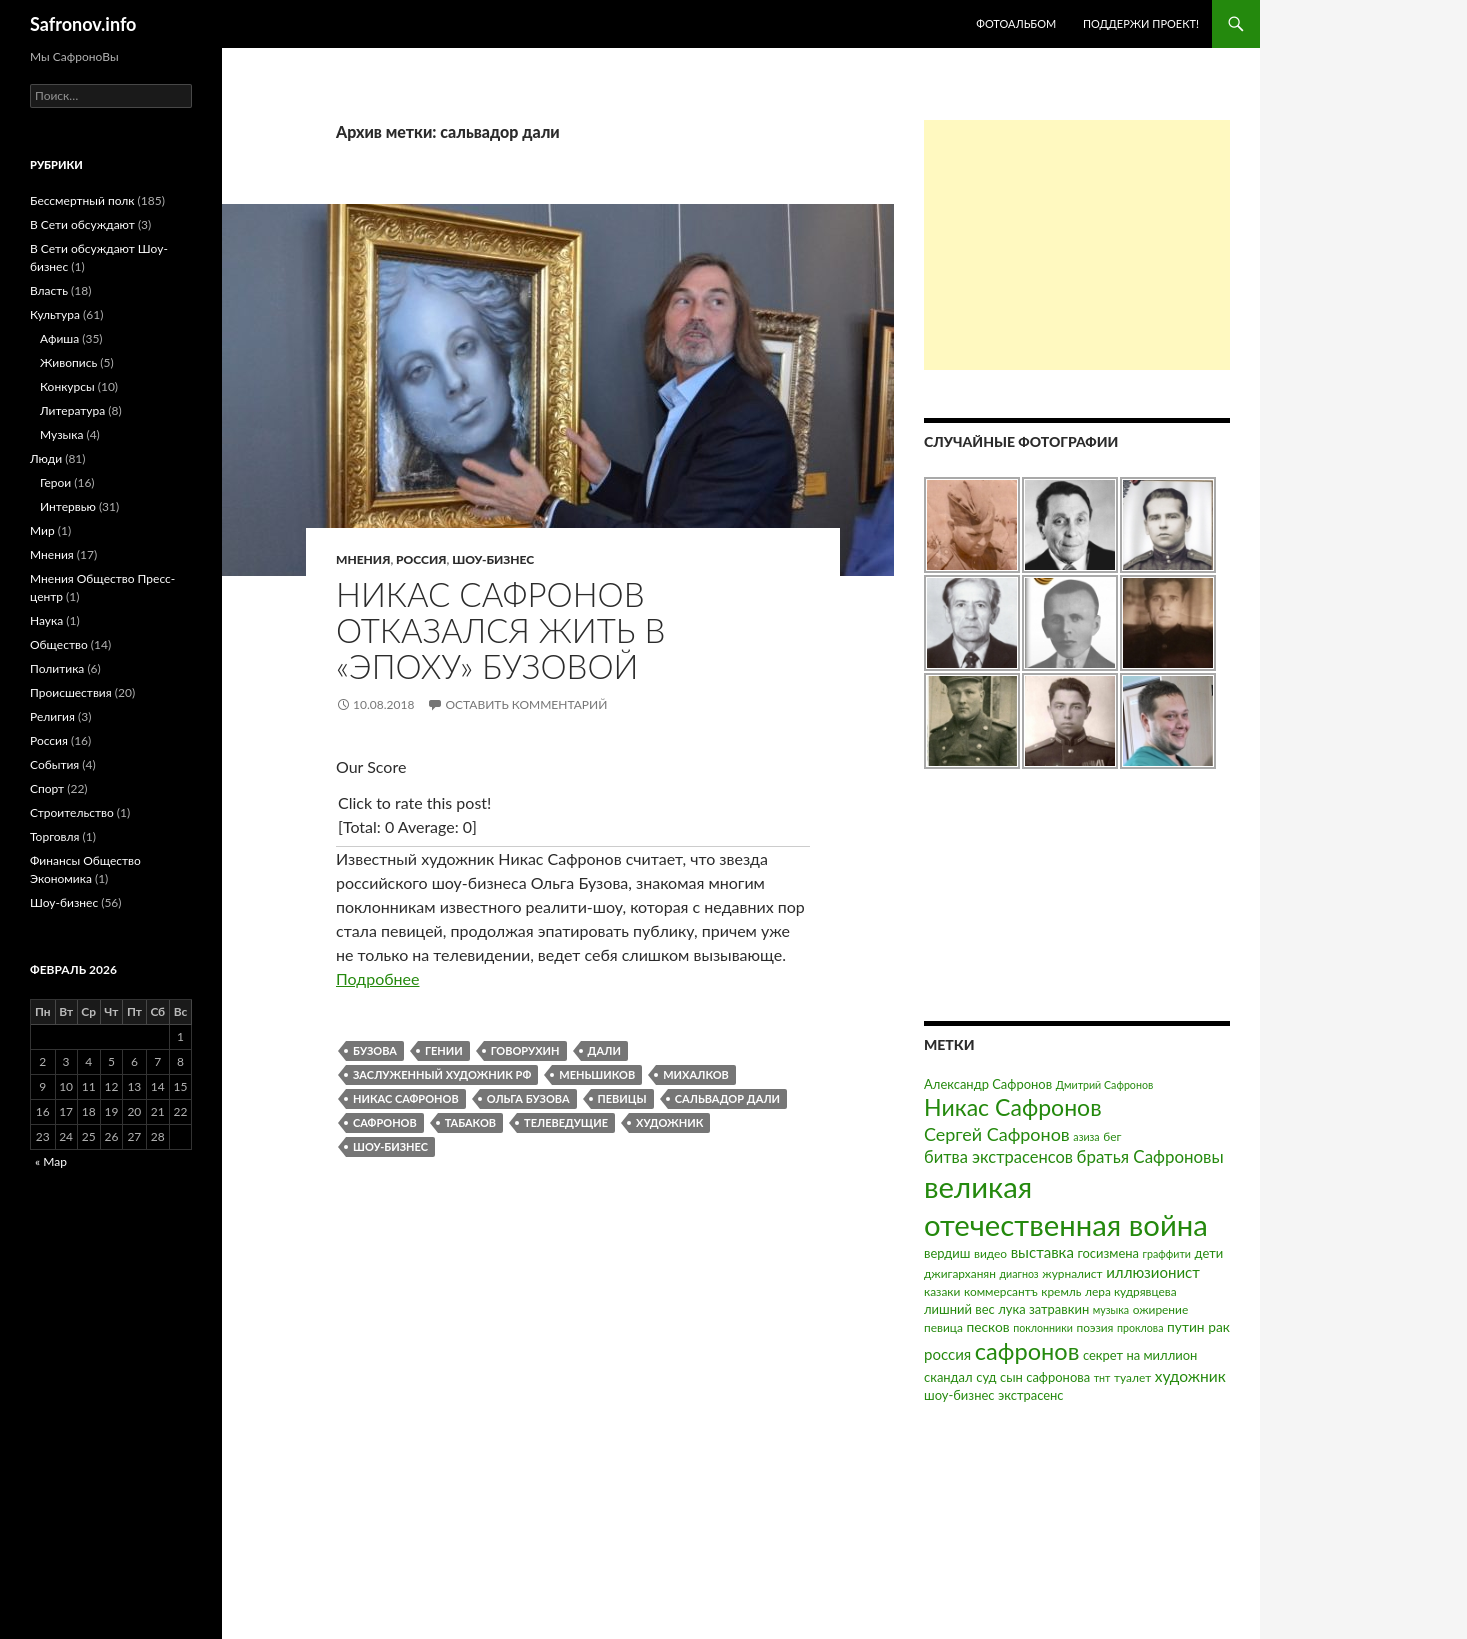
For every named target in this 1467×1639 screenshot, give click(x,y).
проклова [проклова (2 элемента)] (1140, 1327)
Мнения (363, 559)
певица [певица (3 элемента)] (943, 1327)
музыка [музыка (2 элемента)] (1111, 1309)
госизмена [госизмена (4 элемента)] (1108, 1253)
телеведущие (566, 1122)
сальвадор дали (727, 1098)
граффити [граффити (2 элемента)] (1167, 1253)
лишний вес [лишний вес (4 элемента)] (959, 1309)
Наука (46, 620)
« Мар (51, 1161)
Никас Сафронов (406, 1098)
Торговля (55, 836)
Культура (55, 314)
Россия (421, 559)
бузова (375, 1050)
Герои (55, 482)
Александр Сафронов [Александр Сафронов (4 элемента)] (988, 1084)
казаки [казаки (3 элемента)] (942, 1291)
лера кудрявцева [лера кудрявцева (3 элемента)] (1131, 1291)
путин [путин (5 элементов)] (1186, 1326)
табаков (470, 1122)
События (54, 764)
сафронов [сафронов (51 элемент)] (1027, 1351)
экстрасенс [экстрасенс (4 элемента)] (1031, 1395)
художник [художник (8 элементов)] (1190, 1376)
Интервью (68, 506)
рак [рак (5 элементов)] (1219, 1326)
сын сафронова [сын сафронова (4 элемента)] (1045, 1377)
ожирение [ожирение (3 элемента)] (1161, 1309)
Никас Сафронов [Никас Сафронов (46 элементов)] (1013, 1107)
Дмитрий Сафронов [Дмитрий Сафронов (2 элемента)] (1105, 1084)
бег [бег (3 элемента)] (1112, 1136)
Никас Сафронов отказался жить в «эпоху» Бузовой (500, 630)
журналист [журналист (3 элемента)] (1072, 1273)
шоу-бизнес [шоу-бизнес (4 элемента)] (959, 1395)
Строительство (72, 812)
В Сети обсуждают (82, 224)
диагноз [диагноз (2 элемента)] (1019, 1273)
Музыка (61, 434)
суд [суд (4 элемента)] (986, 1377)
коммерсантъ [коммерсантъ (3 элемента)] (1001, 1291)
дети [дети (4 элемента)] (1209, 1253)
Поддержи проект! (1141, 23)
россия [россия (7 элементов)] (947, 1354)
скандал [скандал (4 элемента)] (948, 1377)
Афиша (59, 338)
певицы (622, 1098)
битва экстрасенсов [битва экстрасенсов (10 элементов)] (998, 1157)
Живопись (68, 362)
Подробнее (377, 978)
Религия (52, 716)
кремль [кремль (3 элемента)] (1061, 1291)
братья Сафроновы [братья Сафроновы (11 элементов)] (1150, 1156)
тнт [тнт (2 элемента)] (1102, 1377)
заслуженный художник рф (442, 1074)
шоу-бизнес (390, 1146)
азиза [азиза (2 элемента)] (1086, 1136)
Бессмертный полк (82, 200)
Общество (59, 644)
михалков (696, 1074)
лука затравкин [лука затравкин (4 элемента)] (1043, 1309)
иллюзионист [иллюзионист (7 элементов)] (1153, 1272)
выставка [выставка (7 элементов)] (1042, 1252)
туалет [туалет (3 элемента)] (1132, 1377)
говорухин (525, 1050)
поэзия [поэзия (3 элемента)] (1094, 1327)
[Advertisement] (1077, 245)
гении (444, 1050)
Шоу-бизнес (493, 559)
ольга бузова (528, 1098)
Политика (57, 668)
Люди (46, 458)
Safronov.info (83, 24)
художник (669, 1122)
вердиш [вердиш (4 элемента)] (947, 1253)
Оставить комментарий (526, 704)
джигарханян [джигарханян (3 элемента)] (960, 1273)
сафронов (385, 1122)
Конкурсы (67, 386)
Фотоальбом (1016, 23)
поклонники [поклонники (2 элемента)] (1043, 1327)
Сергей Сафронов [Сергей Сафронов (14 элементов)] (997, 1134)
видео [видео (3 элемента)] (990, 1253)
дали (604, 1050)
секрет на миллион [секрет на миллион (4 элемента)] (1140, 1355)
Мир (42, 530)
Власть (49, 290)
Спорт (47, 788)
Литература (72, 410)
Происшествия (71, 692)
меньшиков (597, 1074)
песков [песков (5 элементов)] (987, 1326)
